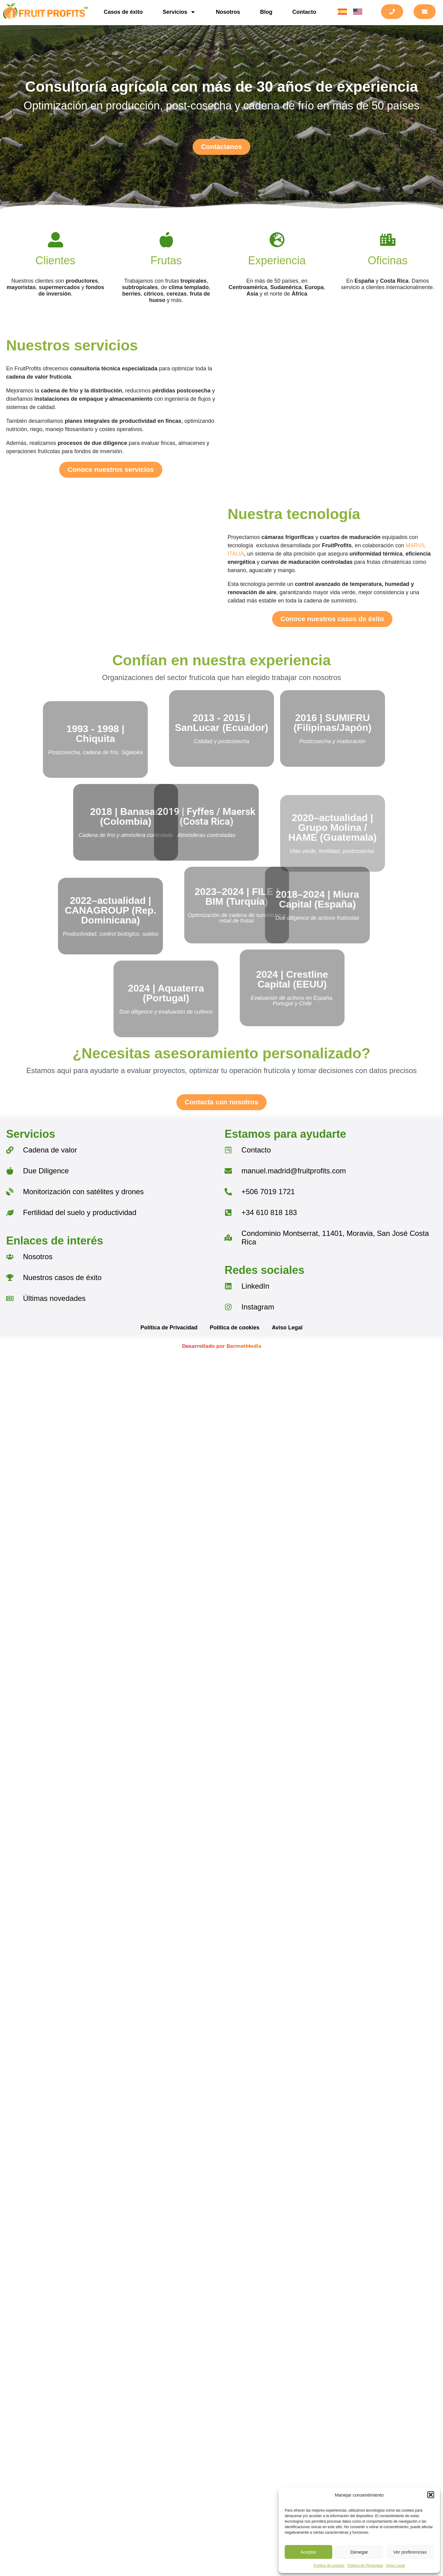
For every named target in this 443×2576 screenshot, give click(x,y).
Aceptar (309, 2552)
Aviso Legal (395, 2565)
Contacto (304, 12)
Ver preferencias (410, 2552)
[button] (431, 2495)
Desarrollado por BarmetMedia (221, 1346)
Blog (266, 12)
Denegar (359, 2552)
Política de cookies (329, 2565)
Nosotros (228, 12)
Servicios (179, 12)
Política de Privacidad (365, 2565)
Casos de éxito (123, 12)
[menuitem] (342, 11)
